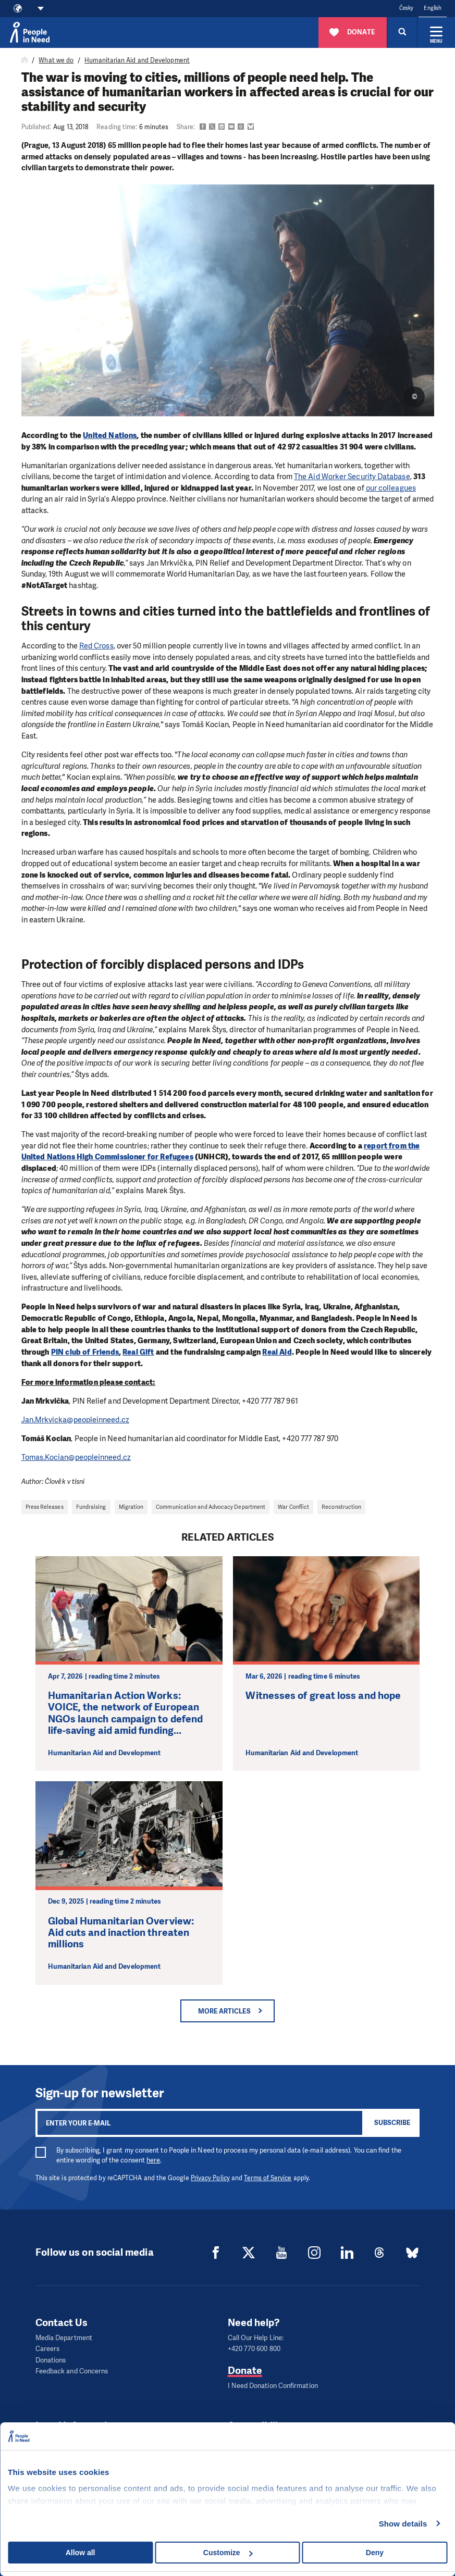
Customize (228, 2552)
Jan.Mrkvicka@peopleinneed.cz (75, 1420)
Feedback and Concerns (71, 2369)
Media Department (63, 2337)
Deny (375, 2552)
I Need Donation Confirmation (273, 2384)
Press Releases (45, 1506)
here (153, 2160)
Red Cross (96, 646)
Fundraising (91, 1506)
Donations (50, 2358)
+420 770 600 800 (254, 2348)
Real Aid (276, 1352)
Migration (131, 1506)
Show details (403, 2523)
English (432, 8)
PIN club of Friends (85, 1352)
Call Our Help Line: (256, 2337)
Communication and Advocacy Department (210, 1506)
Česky (406, 8)
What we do (56, 60)
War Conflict (293, 1506)
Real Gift (138, 1352)
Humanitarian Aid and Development (137, 60)
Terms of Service (267, 2178)
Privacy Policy (210, 2178)
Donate (245, 2368)
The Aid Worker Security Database (352, 476)
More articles (224, 2011)
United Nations (110, 435)
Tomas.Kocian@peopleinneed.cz (76, 1457)
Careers (47, 2348)
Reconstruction (341, 1506)
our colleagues (391, 488)
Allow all (80, 2552)
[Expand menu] (436, 32)
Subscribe (392, 2122)
